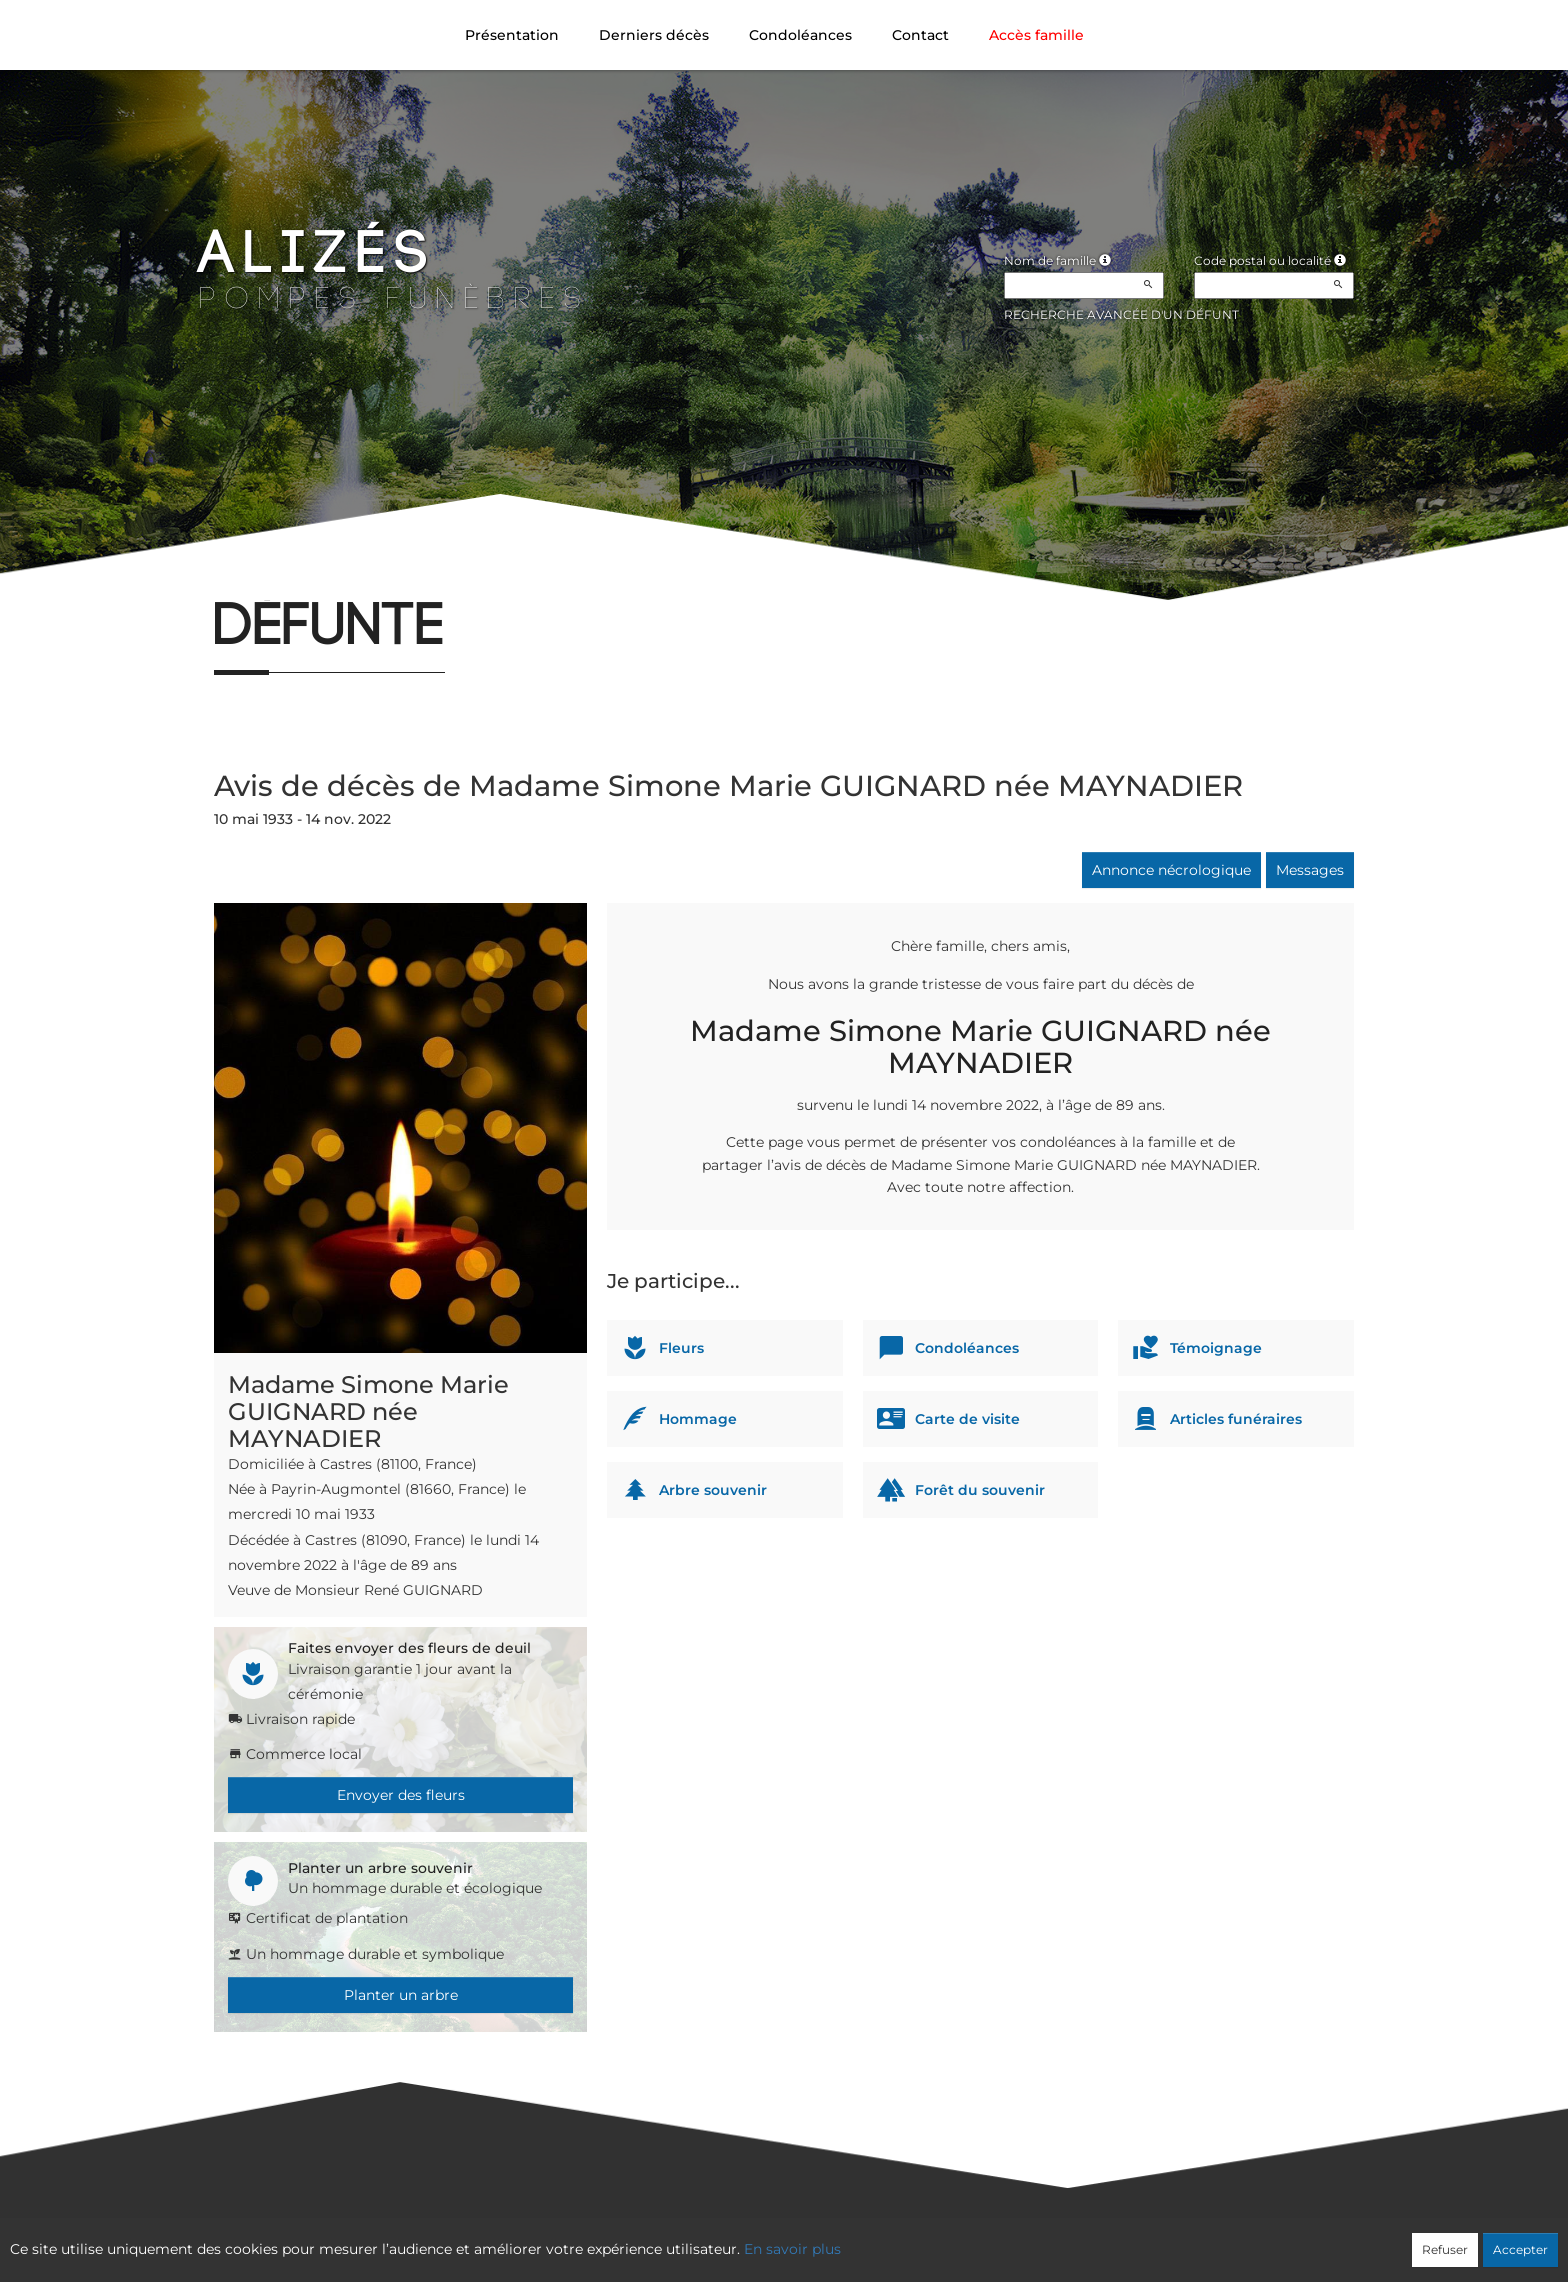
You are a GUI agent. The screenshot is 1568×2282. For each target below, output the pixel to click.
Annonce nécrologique (1171, 870)
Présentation (512, 35)
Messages (1310, 870)
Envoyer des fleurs (401, 1795)
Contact (920, 35)
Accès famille (1036, 35)
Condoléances (800, 35)
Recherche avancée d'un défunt (1121, 314)
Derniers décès (654, 35)
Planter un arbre (401, 1995)
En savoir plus (792, 2249)
